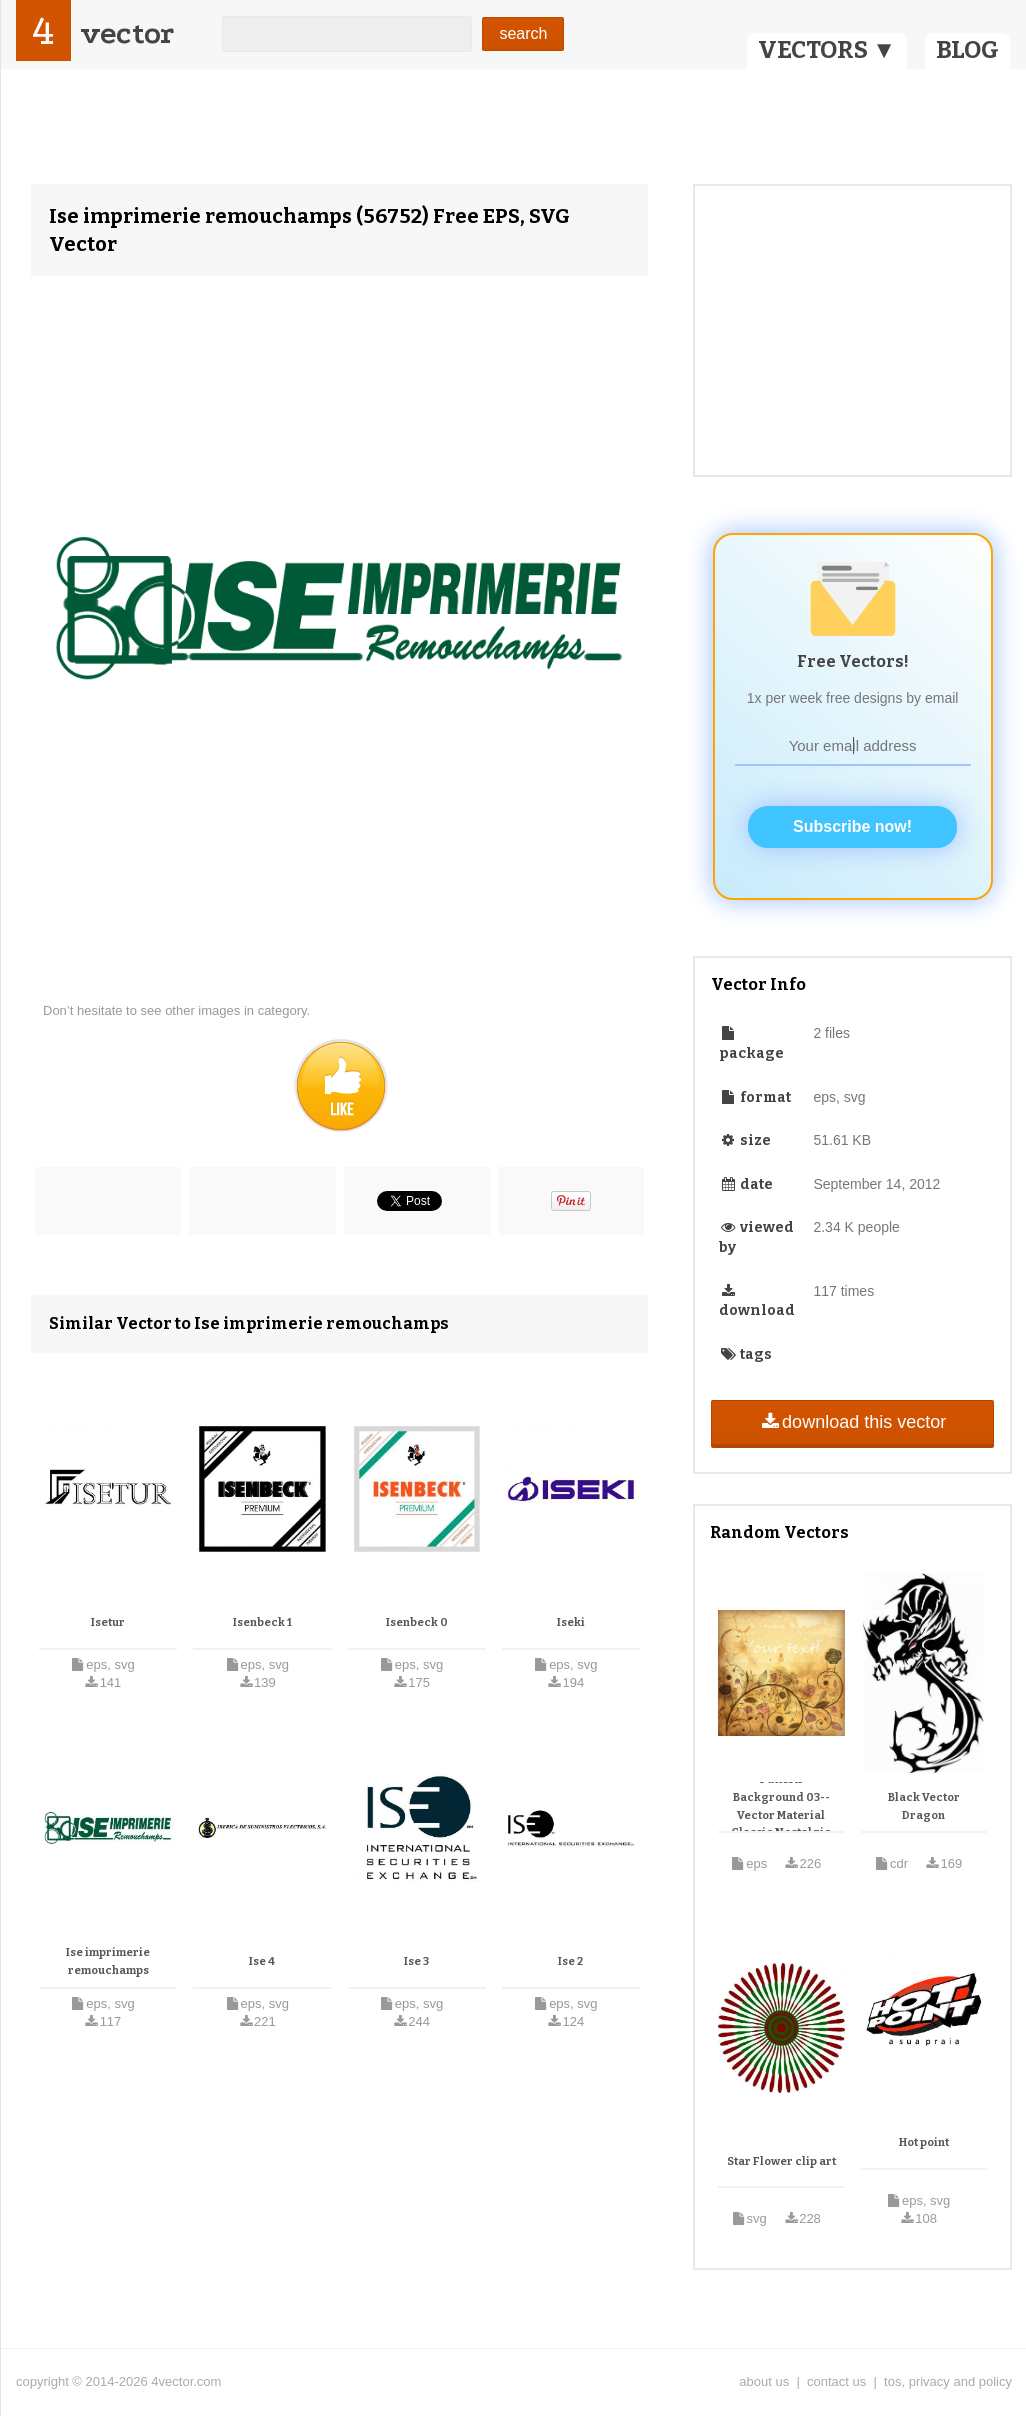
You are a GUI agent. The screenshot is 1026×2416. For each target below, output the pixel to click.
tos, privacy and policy (948, 2381)
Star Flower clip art (781, 2161)
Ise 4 (262, 1961)
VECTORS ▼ (827, 50)
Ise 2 (570, 1961)
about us (764, 2381)
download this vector (852, 1422)
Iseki (571, 1622)
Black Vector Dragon (924, 1806)
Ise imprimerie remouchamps (108, 1961)
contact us (836, 2381)
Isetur (108, 1622)
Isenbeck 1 (262, 1622)
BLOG (967, 50)
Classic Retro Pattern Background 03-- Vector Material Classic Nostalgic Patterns (781, 1806)
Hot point (924, 2142)
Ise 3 (416, 1961)
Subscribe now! (852, 826)
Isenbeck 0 (417, 1622)
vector (127, 33)
